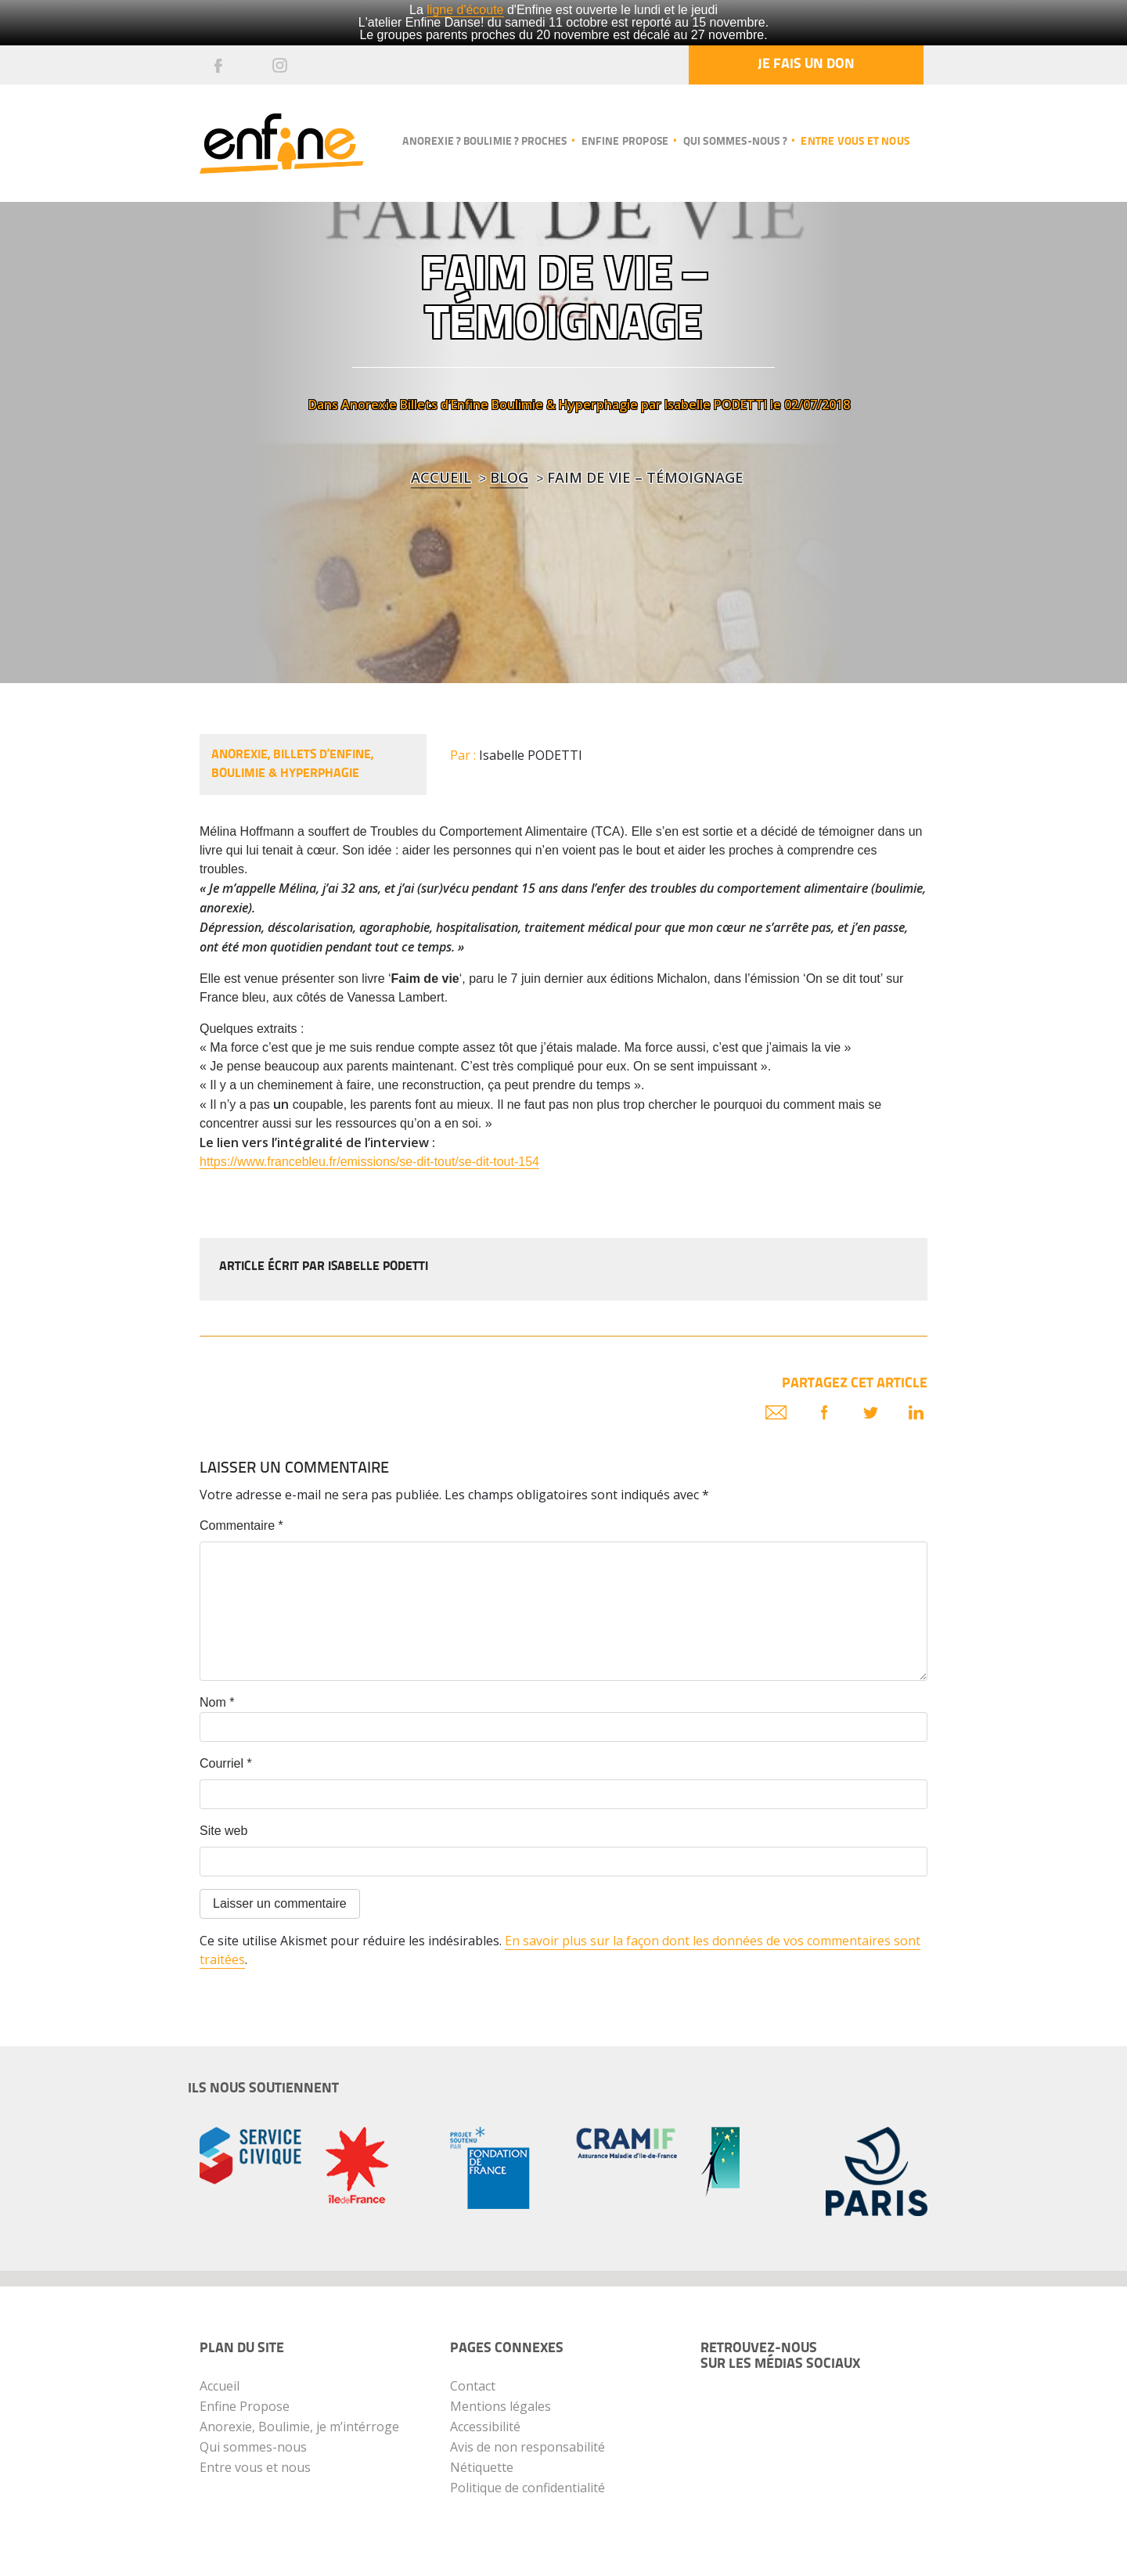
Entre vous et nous (855, 142)
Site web (223, 1830)
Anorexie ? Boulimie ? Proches (484, 142)
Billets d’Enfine (444, 404)
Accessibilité (485, 2426)
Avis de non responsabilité (527, 2446)
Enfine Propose (245, 2406)
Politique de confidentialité (527, 2487)
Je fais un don (806, 64)
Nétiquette (481, 2467)
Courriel (226, 1763)
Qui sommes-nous (253, 2446)
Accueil (441, 477)
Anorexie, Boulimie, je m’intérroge (299, 2426)
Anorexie (369, 404)
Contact (472, 2385)
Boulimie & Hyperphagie (564, 404)
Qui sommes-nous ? (735, 142)
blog (509, 477)
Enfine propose (625, 142)
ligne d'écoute (465, 9)
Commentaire (241, 1525)
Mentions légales (500, 2406)
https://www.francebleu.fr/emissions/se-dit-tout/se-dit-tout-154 (369, 1161)
